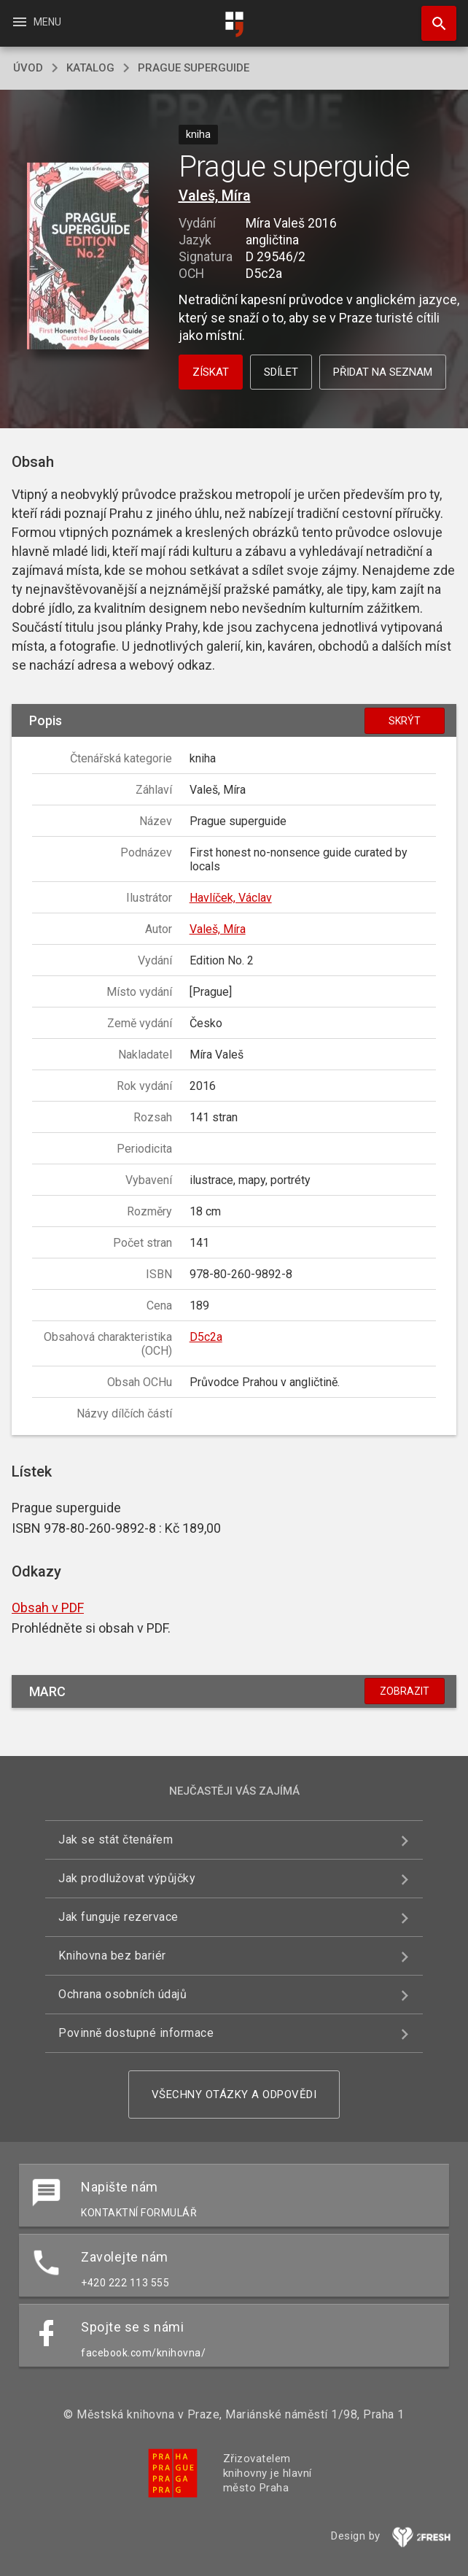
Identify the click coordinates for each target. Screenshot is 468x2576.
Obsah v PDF (48, 1607)
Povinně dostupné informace (136, 2033)
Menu (36, 22)
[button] (88, 257)
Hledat (432, 16)
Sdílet (281, 372)
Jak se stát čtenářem (115, 1839)
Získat (210, 372)
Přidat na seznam (382, 372)
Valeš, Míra (215, 195)
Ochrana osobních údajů (122, 1994)
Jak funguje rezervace (118, 1917)
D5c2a (206, 1337)
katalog (90, 67)
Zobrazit (404, 1691)
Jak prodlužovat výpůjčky (126, 1878)
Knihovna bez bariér (112, 1955)
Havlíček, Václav (231, 898)
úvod (28, 67)
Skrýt (405, 721)
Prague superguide (193, 67)
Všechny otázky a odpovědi (234, 2094)
